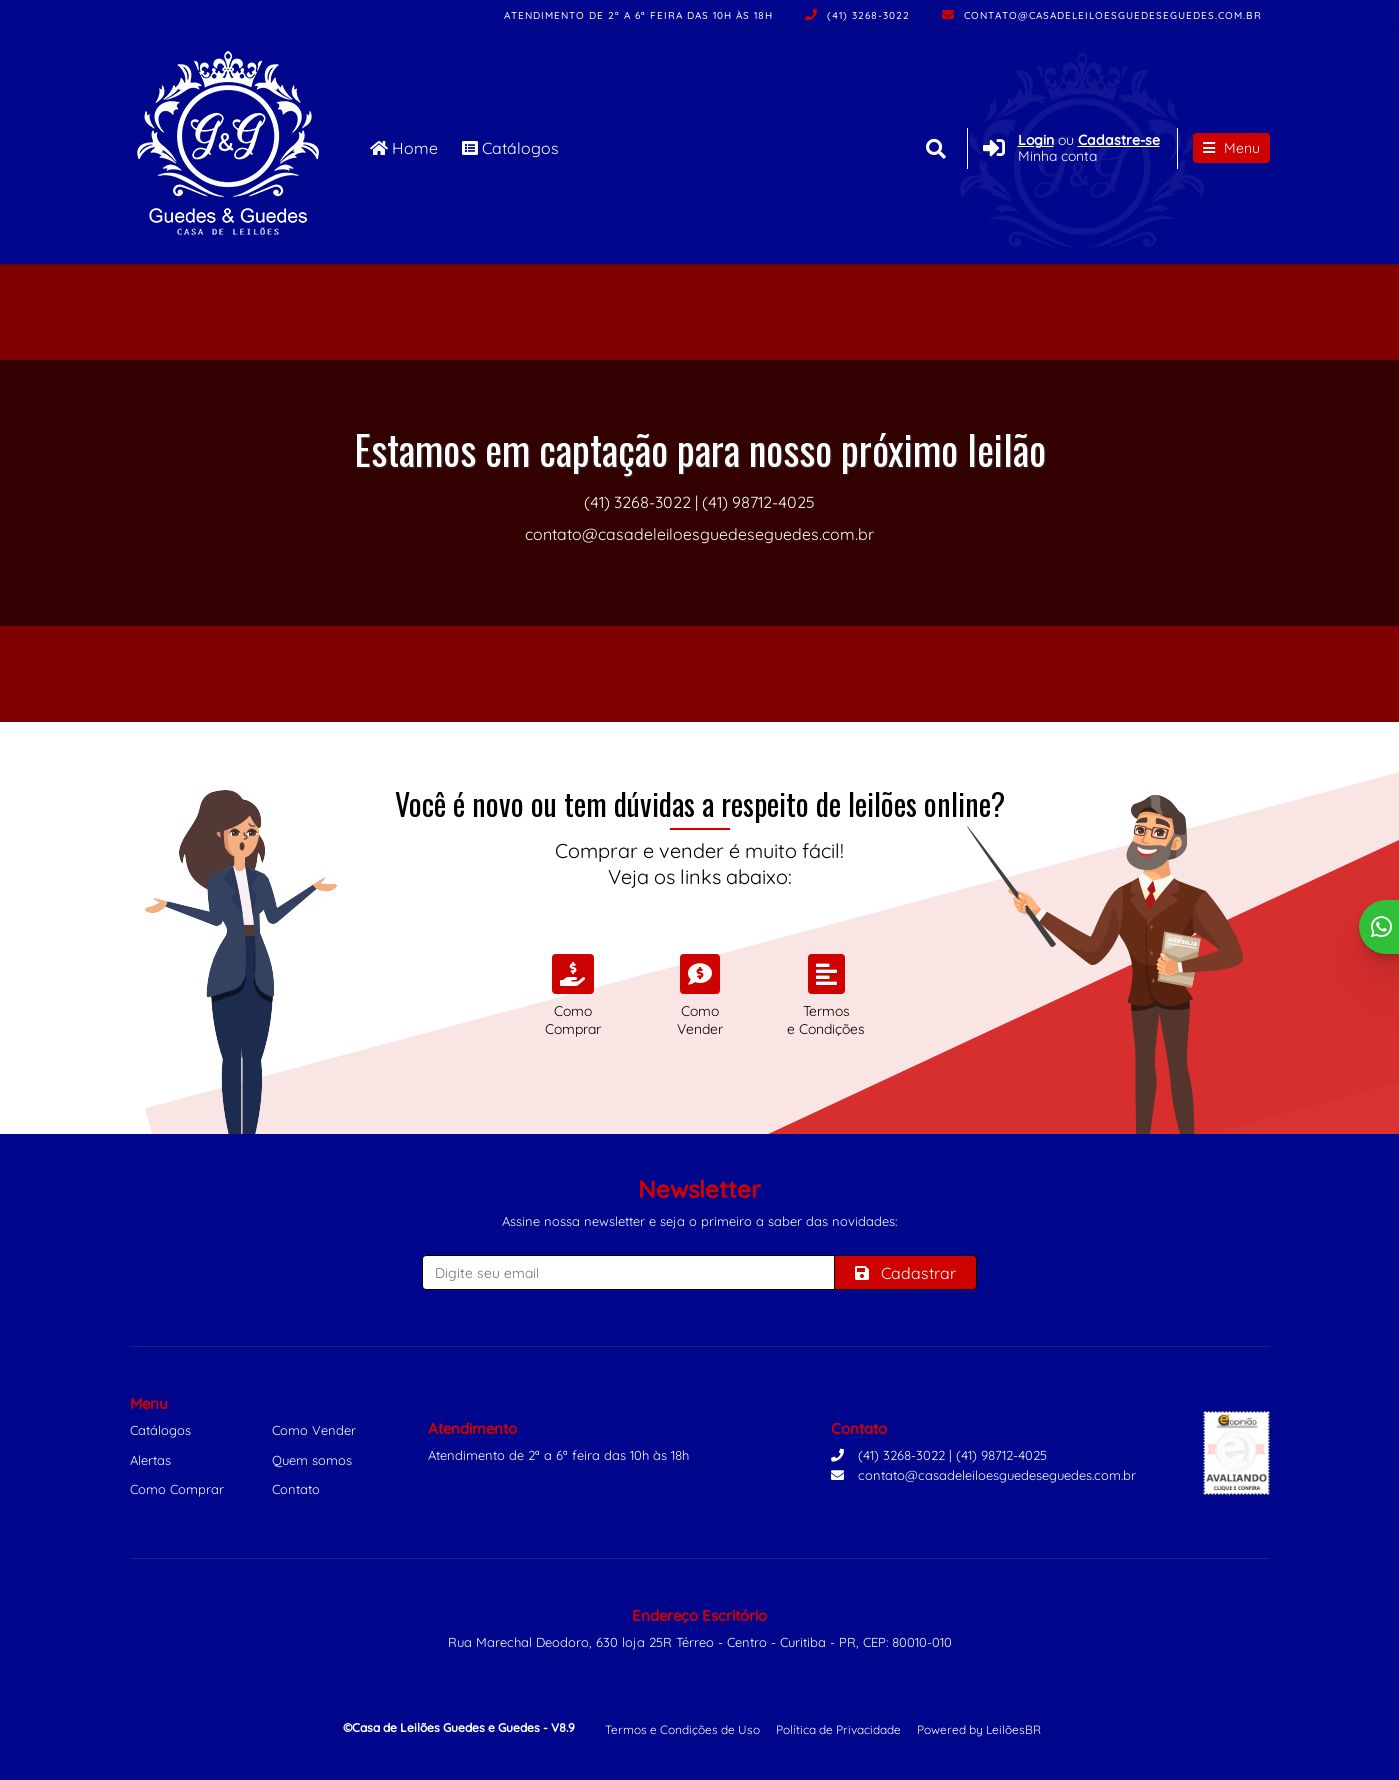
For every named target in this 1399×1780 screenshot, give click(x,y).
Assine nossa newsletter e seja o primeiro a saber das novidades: (699, 1221)
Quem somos (312, 1460)
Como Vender (314, 1430)
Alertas (150, 1460)
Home (404, 148)
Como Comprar (177, 1489)
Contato (296, 1489)
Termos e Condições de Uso (682, 1729)
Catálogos (510, 148)
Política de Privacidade (838, 1729)
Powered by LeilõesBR (979, 1729)
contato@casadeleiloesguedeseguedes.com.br (1102, 15)
